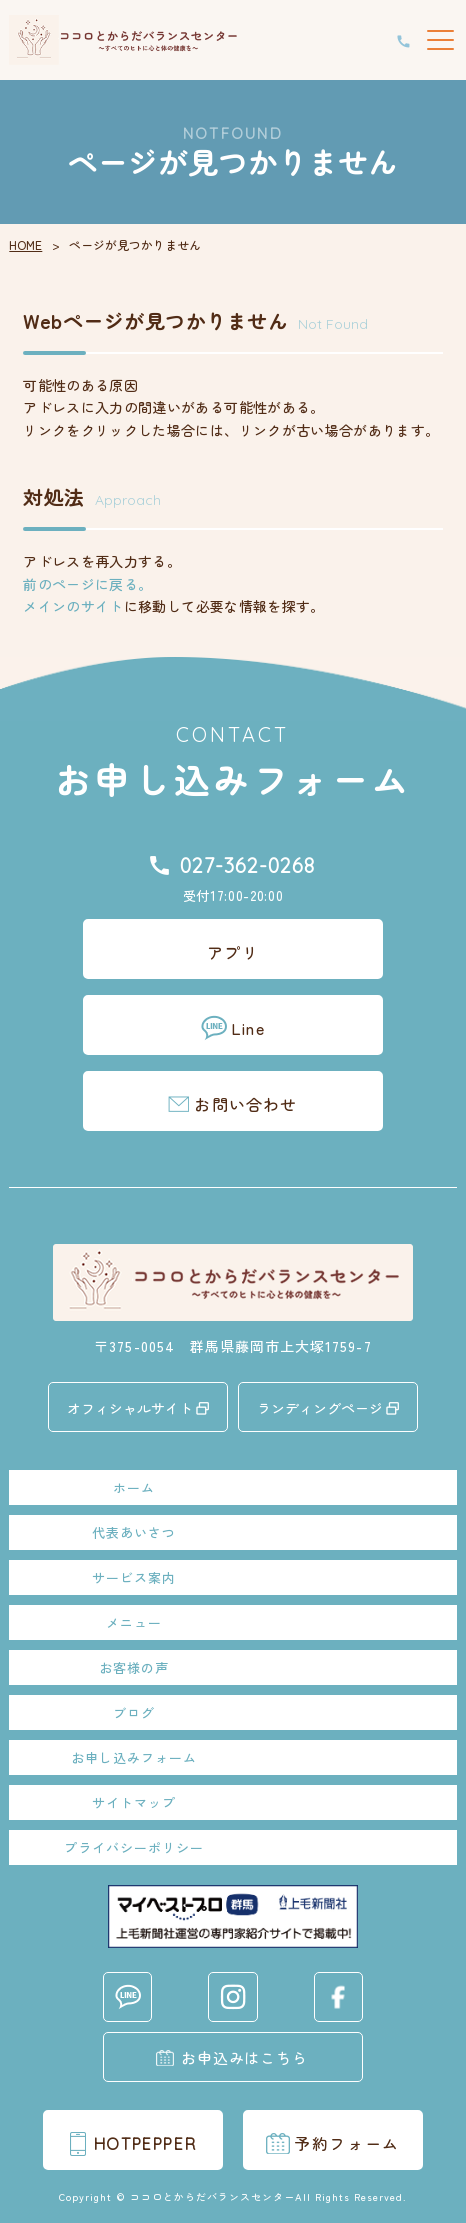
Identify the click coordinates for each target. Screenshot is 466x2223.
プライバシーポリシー (134, 1847)
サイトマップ (134, 1802)
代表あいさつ (134, 1532)
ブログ (134, 1712)
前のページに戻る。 (87, 584)
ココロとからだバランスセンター (212, 2196)
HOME (25, 244)
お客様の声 (134, 1667)
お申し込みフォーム (134, 1757)
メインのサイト (73, 606)
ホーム (134, 1487)
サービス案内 (134, 1577)
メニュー (134, 1622)
